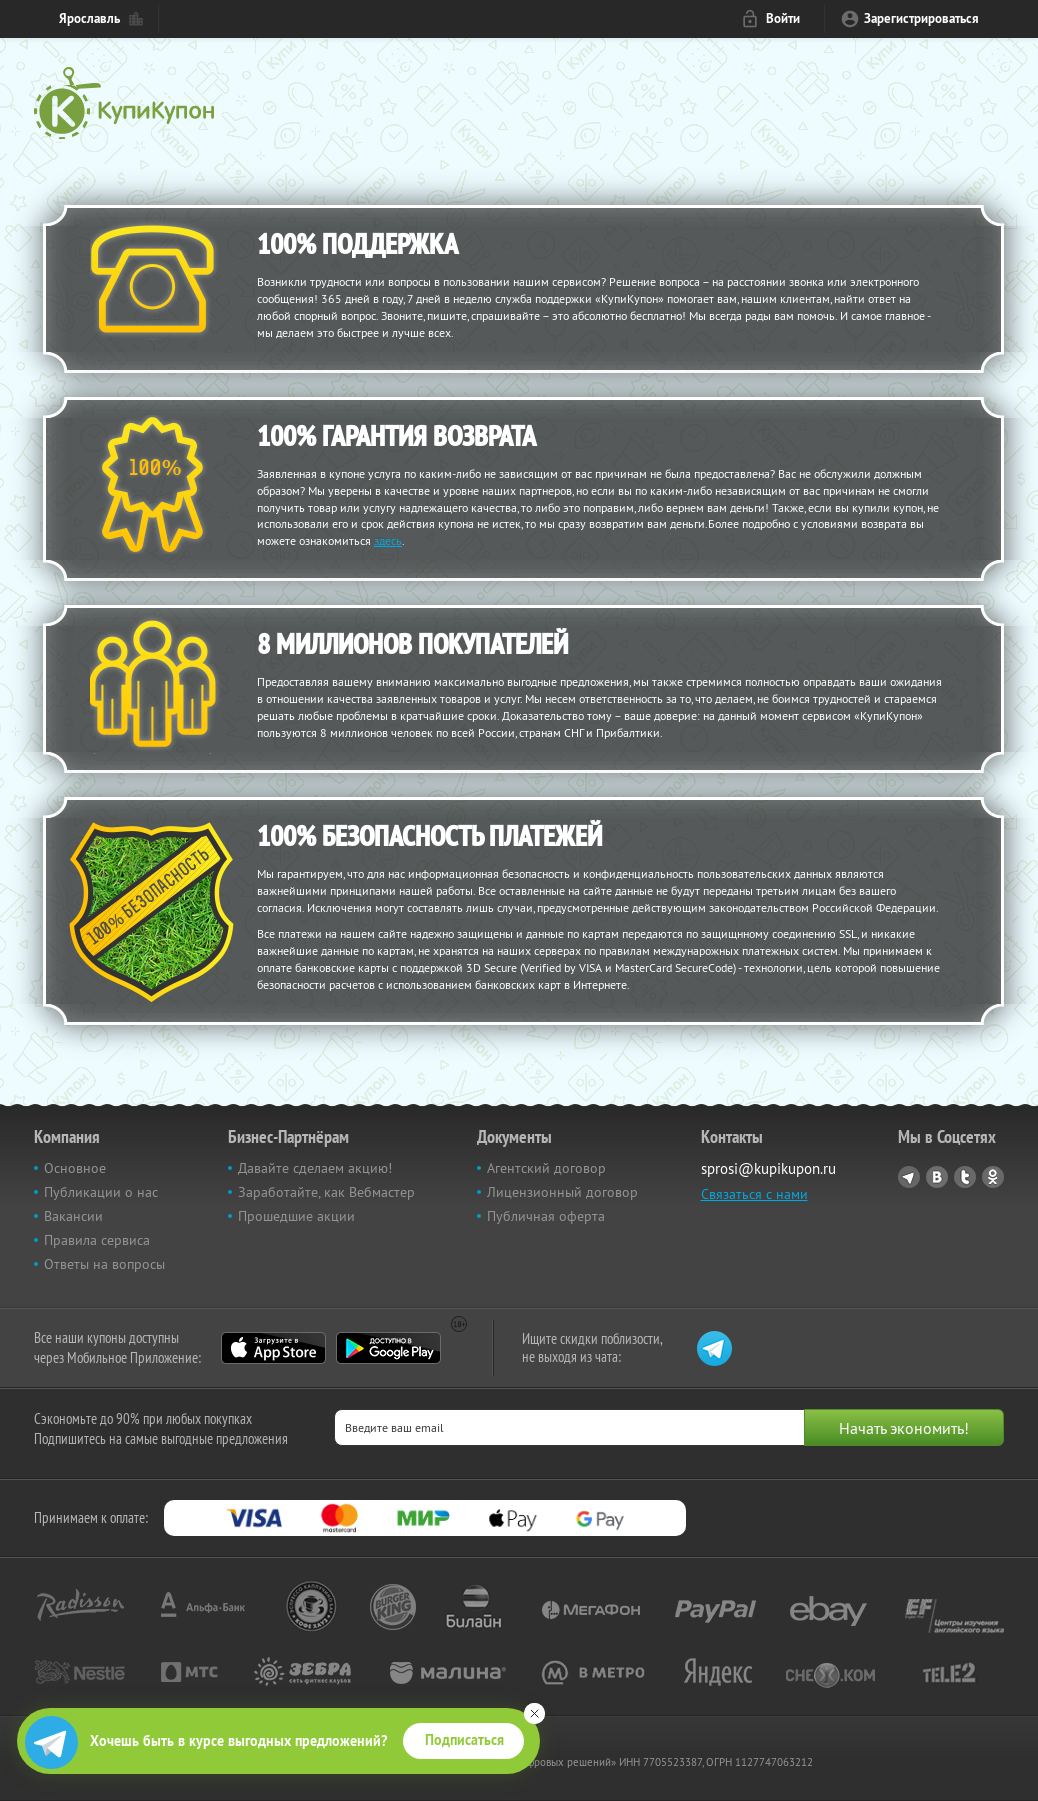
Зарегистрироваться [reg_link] (921, 18)
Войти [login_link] (783, 18)
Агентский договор (546, 1168)
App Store (273, 1348)
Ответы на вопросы (104, 1264)
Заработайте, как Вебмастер (326, 1192)
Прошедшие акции (296, 1216)
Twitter (965, 1177)
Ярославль (89, 18)
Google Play (388, 1348)
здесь (388, 540)
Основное (75, 1168)
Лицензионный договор (562, 1192)
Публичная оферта (546, 1216)
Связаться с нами (754, 1194)
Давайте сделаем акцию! (315, 1168)
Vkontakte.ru (937, 1177)
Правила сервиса (97, 1240)
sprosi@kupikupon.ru (768, 1168)
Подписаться (464, 1740)
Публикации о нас (101, 1192)
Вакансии (73, 1216)
